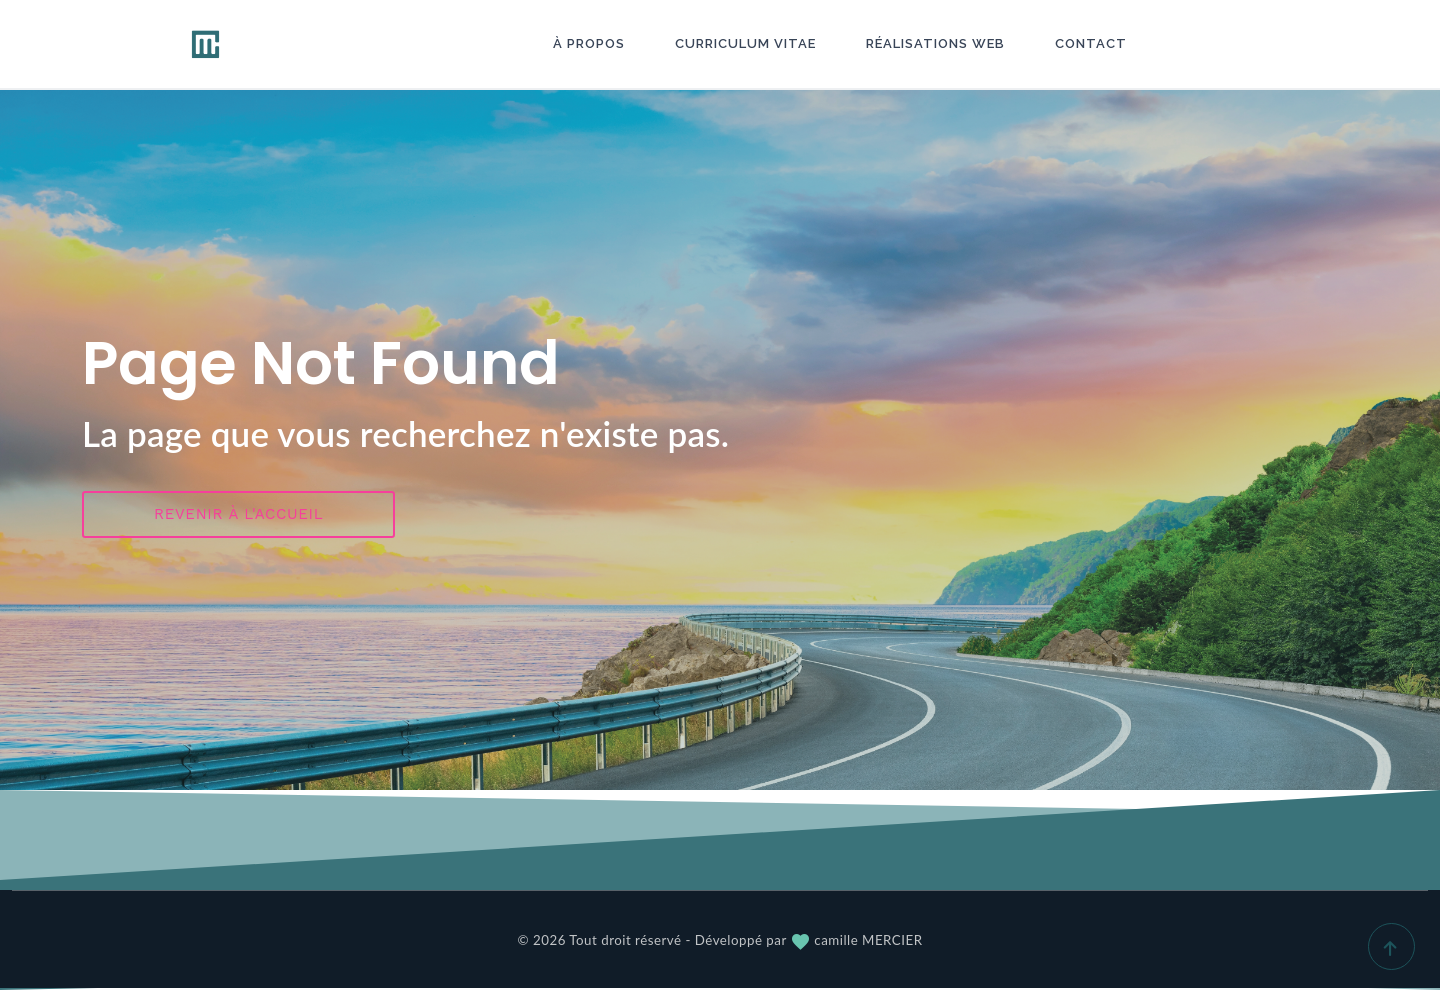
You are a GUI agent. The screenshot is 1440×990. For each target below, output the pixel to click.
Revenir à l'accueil (238, 514)
